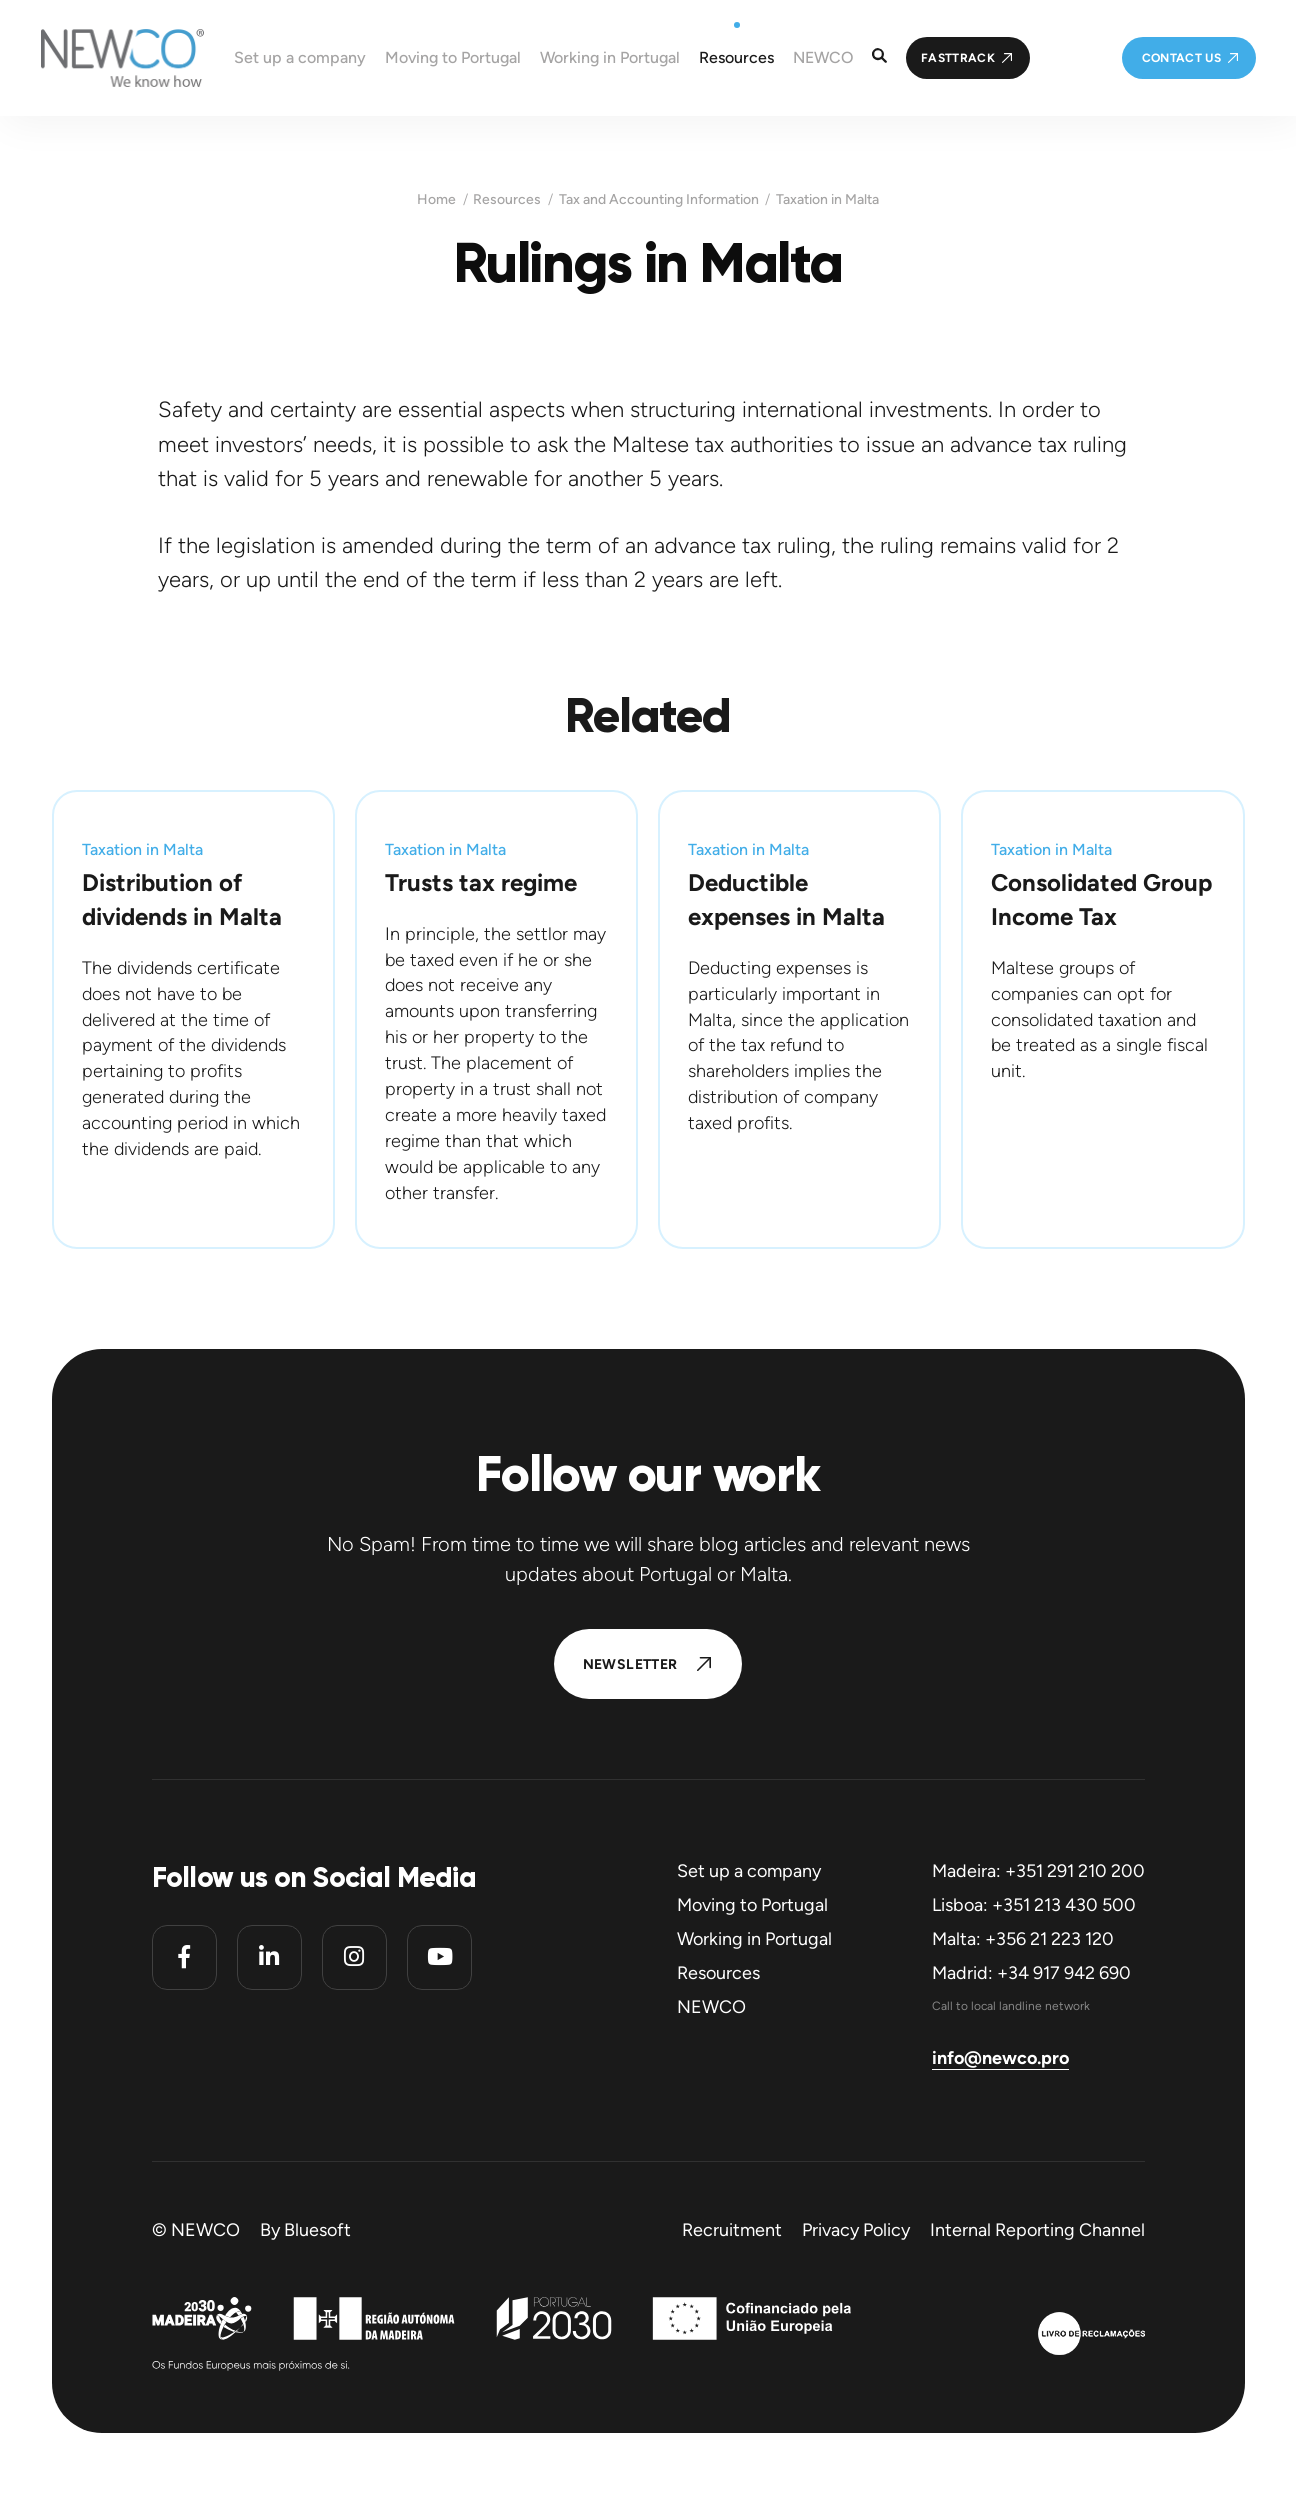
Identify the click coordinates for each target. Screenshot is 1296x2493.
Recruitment (732, 2230)
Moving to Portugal (752, 1905)
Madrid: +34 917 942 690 (1031, 1973)
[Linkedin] (269, 1957)
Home (436, 200)
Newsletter (630, 1664)
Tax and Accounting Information (659, 200)
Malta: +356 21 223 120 (1023, 1939)
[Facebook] (184, 1957)
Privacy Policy (856, 2230)
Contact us (1182, 58)
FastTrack (958, 58)
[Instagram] (354, 1957)
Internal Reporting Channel (1037, 2230)
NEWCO (711, 2007)
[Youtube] (439, 1957)
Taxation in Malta (827, 200)
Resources (507, 200)
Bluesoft (317, 2230)
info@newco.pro (1000, 2058)
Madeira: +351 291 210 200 (1038, 1871)
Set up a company (749, 1871)
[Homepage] (102, 58)
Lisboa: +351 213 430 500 (1034, 1905)
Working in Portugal (754, 1939)
